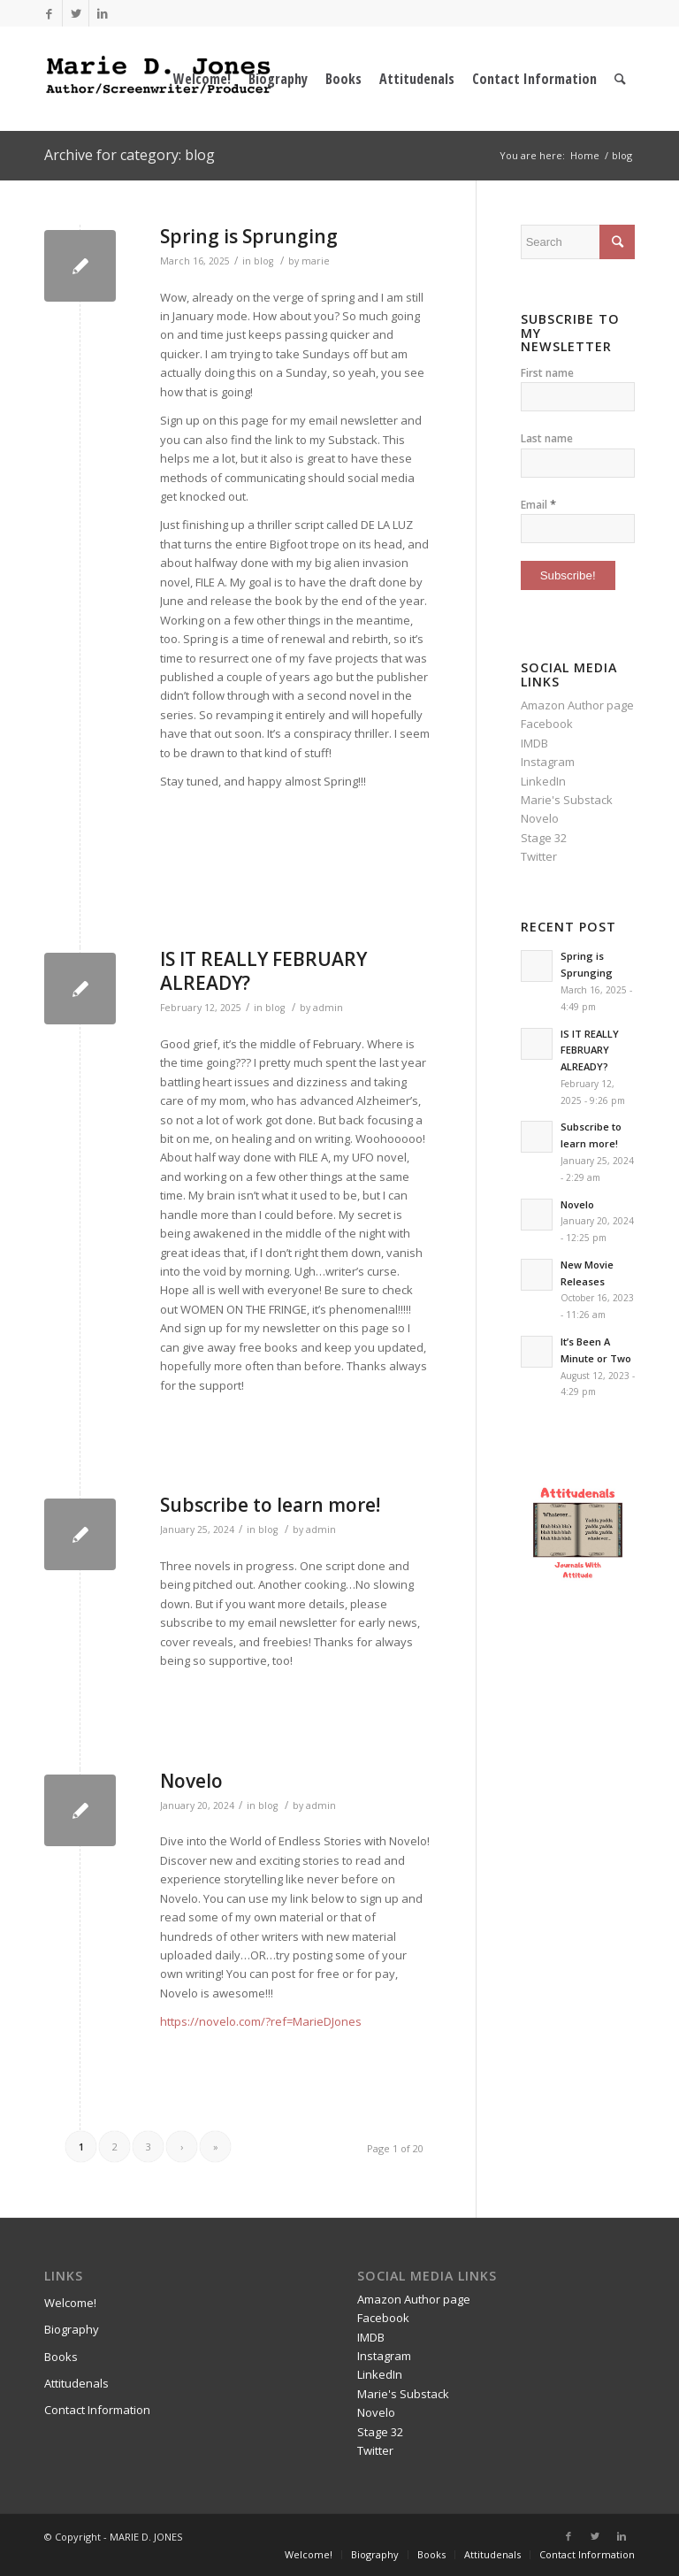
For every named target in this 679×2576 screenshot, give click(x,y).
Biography (71, 2329)
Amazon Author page (577, 705)
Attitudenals (76, 2383)
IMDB (534, 743)
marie (315, 261)
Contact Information (97, 2410)
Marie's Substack (567, 800)
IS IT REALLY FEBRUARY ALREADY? (263, 971)
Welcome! (70, 2303)
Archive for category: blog (129, 155)
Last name (547, 438)
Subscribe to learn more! (270, 1504)
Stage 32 (544, 838)
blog (263, 261)
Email (538, 504)
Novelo (191, 1780)
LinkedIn (543, 781)
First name (547, 372)
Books (61, 2357)
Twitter (539, 856)
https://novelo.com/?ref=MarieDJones (261, 2021)
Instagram (548, 762)
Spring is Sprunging (249, 236)
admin (328, 1007)
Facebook (547, 724)
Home (584, 155)
